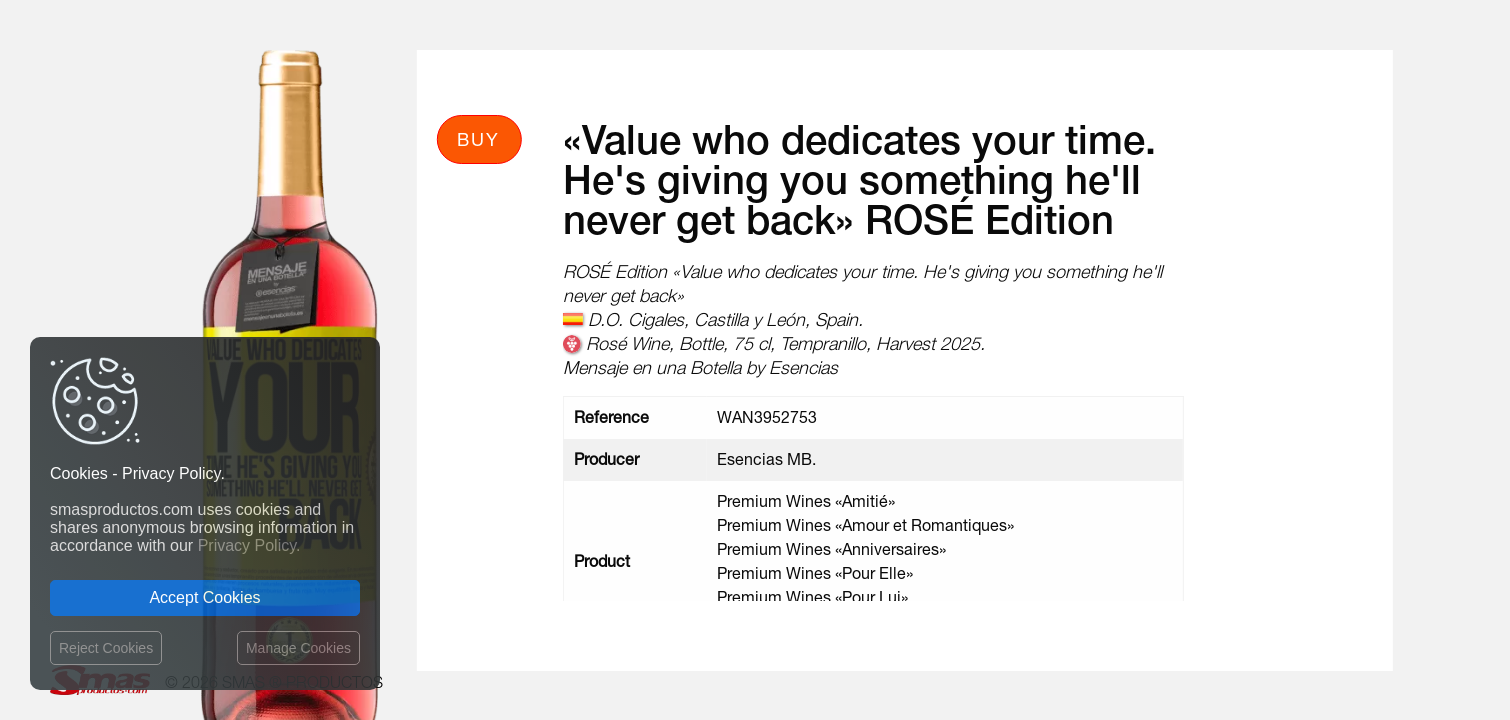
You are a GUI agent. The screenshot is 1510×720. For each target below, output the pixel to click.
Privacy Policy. (249, 545)
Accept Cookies (204, 597)
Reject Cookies (106, 648)
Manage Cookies (298, 648)
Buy (478, 139)
